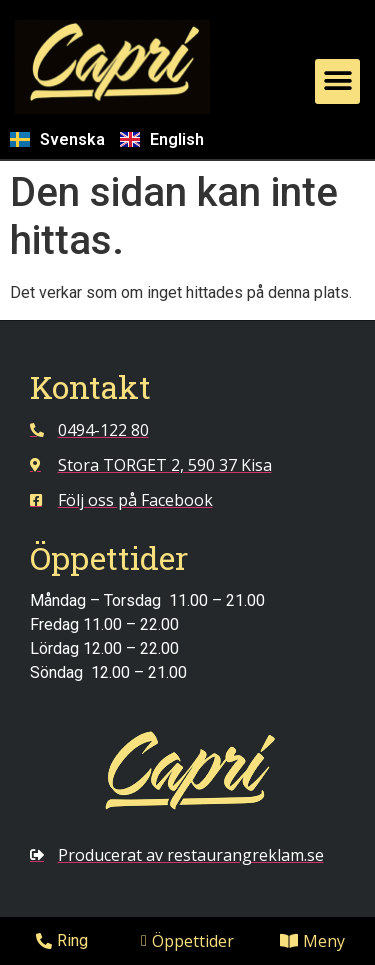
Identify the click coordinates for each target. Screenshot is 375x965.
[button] (337, 81)
